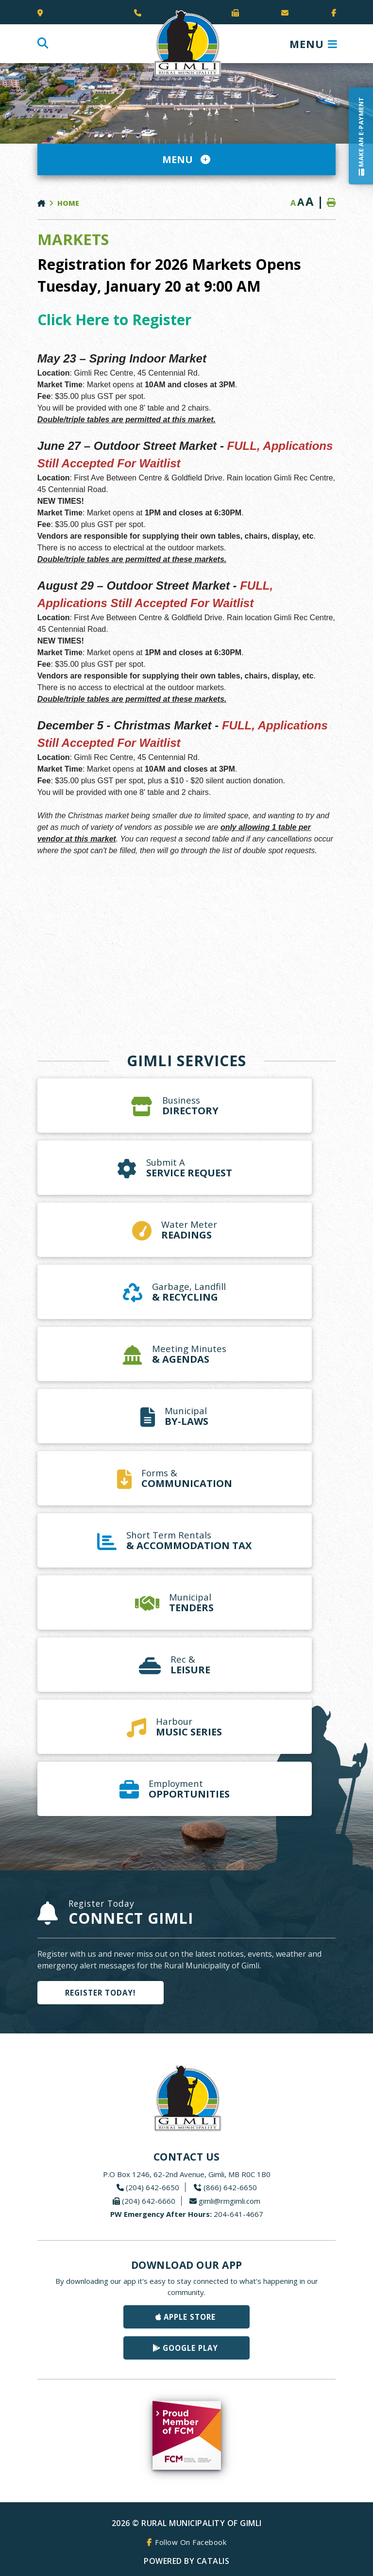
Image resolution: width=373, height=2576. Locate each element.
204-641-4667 (186, 2214)
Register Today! (100, 1993)
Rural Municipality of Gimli (186, 43)
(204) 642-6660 (148, 2201)
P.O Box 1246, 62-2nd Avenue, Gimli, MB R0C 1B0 (187, 2174)
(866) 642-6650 (230, 2187)
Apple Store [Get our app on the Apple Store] (190, 2317)
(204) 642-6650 (152, 2187)
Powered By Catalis (186, 2561)
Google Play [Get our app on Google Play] (190, 2348)
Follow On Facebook (190, 2542)
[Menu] (313, 44)
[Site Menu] (186, 159)
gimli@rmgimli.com (229, 2201)
